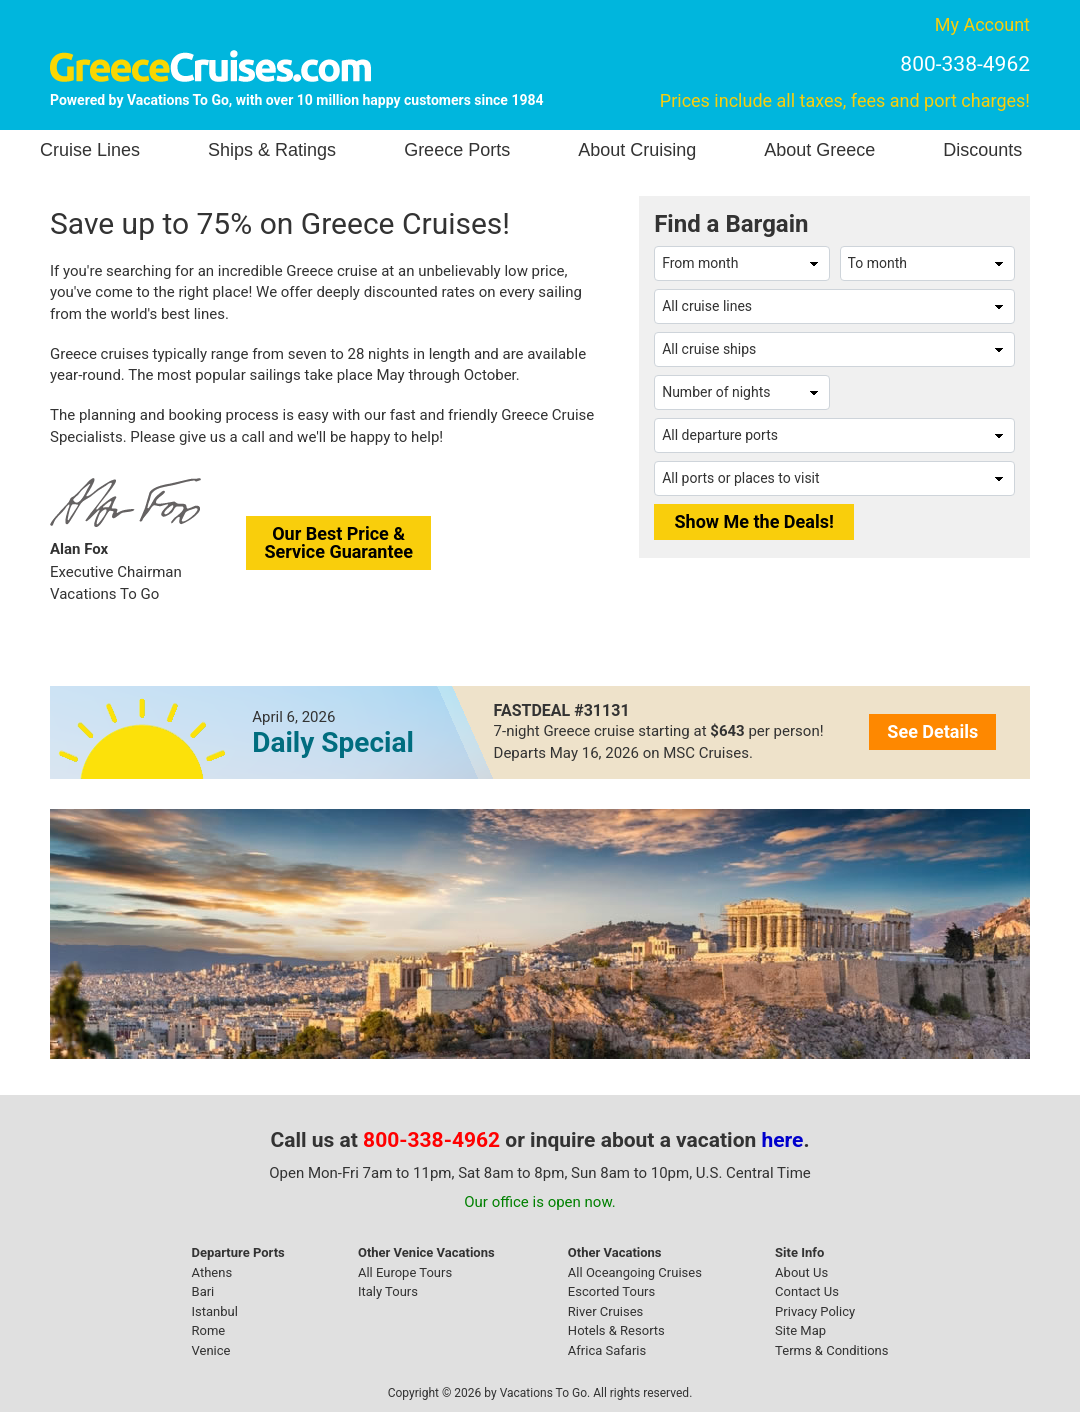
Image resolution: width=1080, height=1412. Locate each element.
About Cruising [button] (637, 150)
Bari (203, 1291)
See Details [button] (932, 731)
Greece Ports (457, 150)
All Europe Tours (405, 1272)
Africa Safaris (607, 1350)
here (783, 1140)
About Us (801, 1272)
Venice (211, 1350)
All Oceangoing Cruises (635, 1272)
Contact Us (807, 1291)
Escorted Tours (611, 1291)
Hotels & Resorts (616, 1330)
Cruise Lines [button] (90, 150)
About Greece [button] (819, 150)
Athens (212, 1272)
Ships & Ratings (272, 150)
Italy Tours (388, 1291)
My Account (982, 24)
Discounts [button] (982, 150)
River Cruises (605, 1311)
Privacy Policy (815, 1311)
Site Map (800, 1330)
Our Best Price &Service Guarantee (338, 542)
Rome (209, 1330)
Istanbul (215, 1311)
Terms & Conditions (831, 1350)
